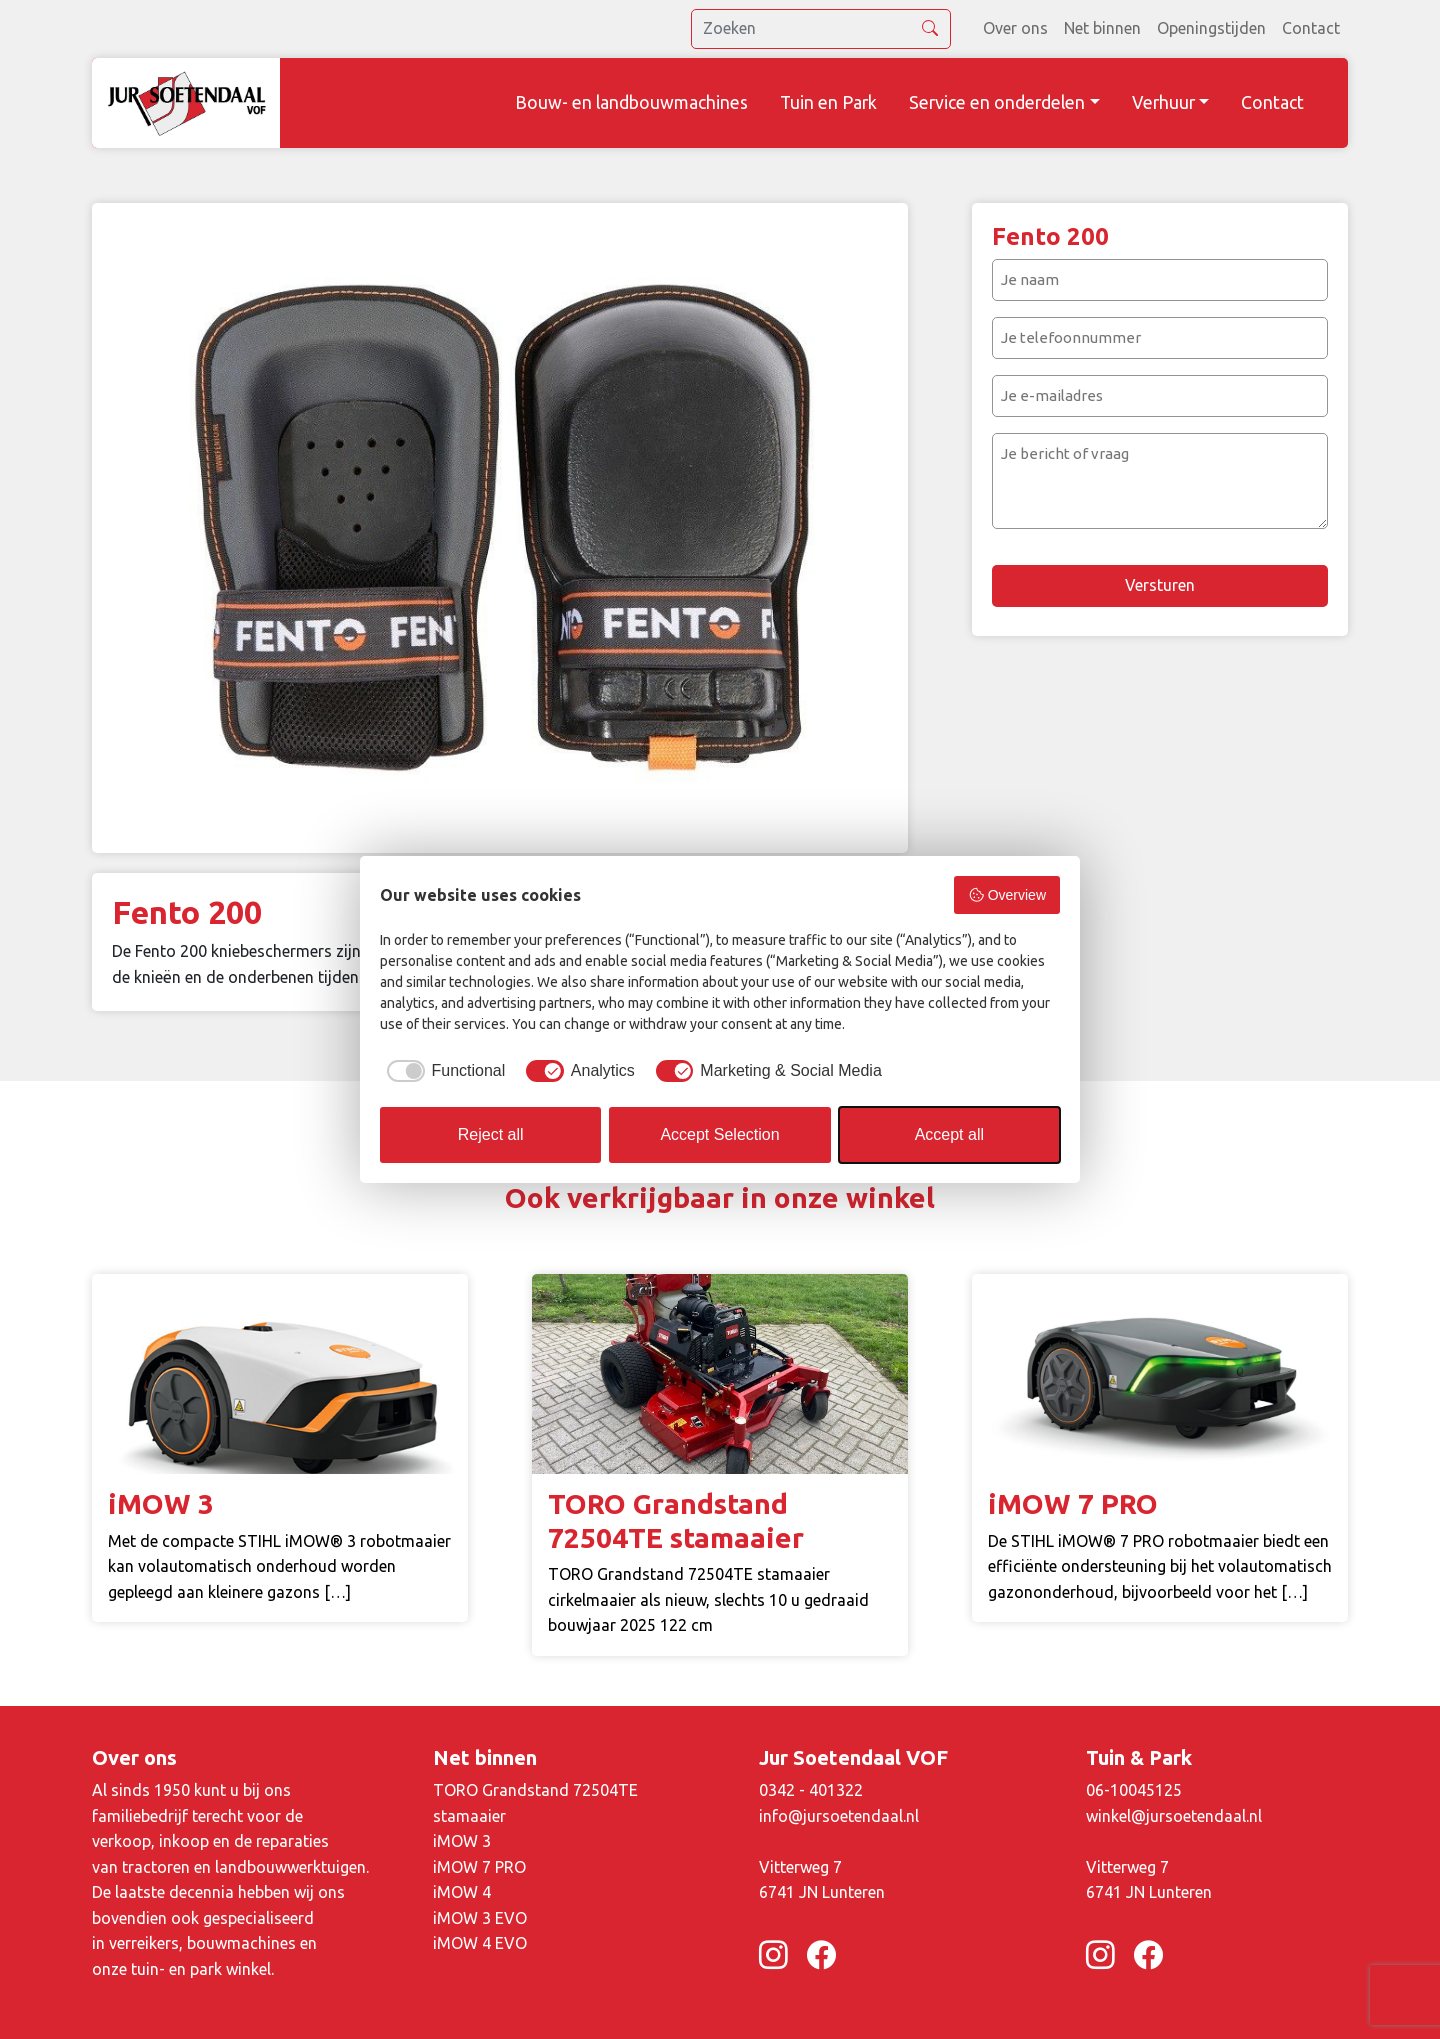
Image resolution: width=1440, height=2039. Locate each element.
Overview (1007, 895)
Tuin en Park (828, 102)
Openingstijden (1211, 28)
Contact (1311, 28)
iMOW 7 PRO (479, 1867)
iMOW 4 (462, 1892)
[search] (821, 29)
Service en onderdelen (997, 102)
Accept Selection (719, 1134)
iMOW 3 (462, 1841)
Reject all (491, 1134)
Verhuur (1163, 102)
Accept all (949, 1134)
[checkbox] (442, 1071)
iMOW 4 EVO (480, 1943)
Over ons (1015, 28)
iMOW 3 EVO (480, 1918)
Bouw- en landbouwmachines (631, 102)
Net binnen (1102, 28)
